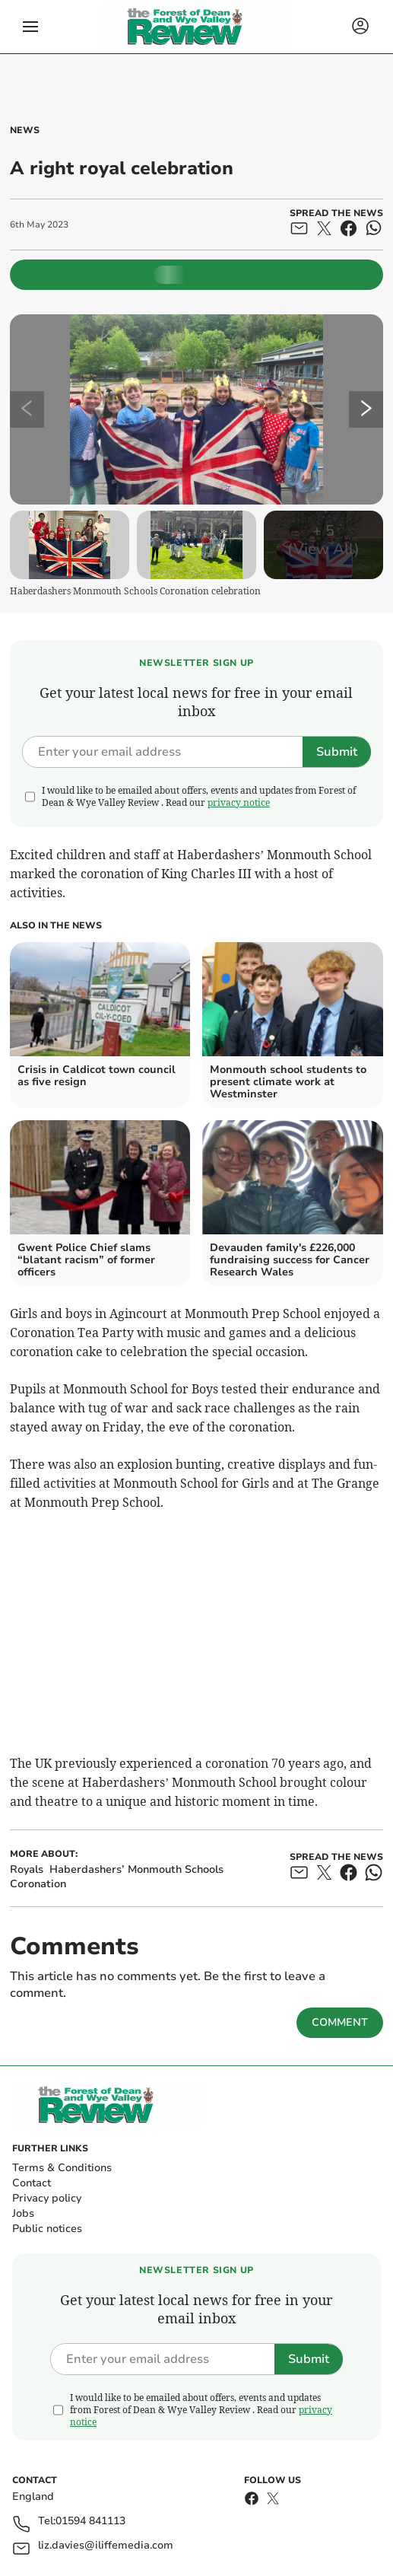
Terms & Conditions (62, 2167)
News (25, 130)
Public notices (47, 2228)
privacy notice (239, 802)
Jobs (23, 2213)
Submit (336, 752)
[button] (30, 26)
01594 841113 (90, 2521)
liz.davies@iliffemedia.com (105, 2545)
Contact (31, 2183)
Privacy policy (46, 2198)
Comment (340, 2022)
